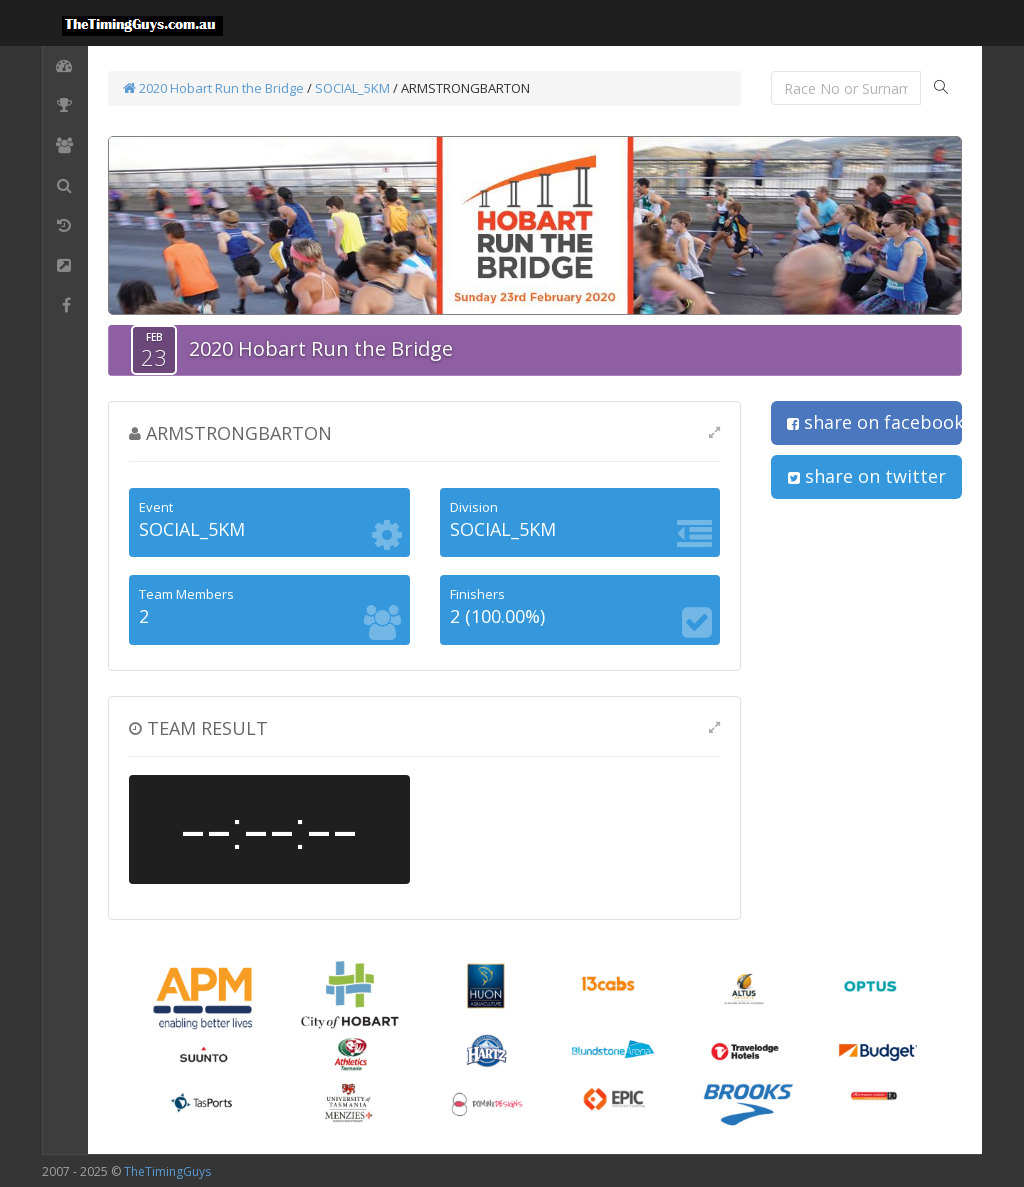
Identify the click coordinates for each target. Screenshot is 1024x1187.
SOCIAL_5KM (352, 88)
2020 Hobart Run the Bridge (213, 88)
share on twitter (867, 476)
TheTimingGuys (167, 1171)
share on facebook (874, 422)
